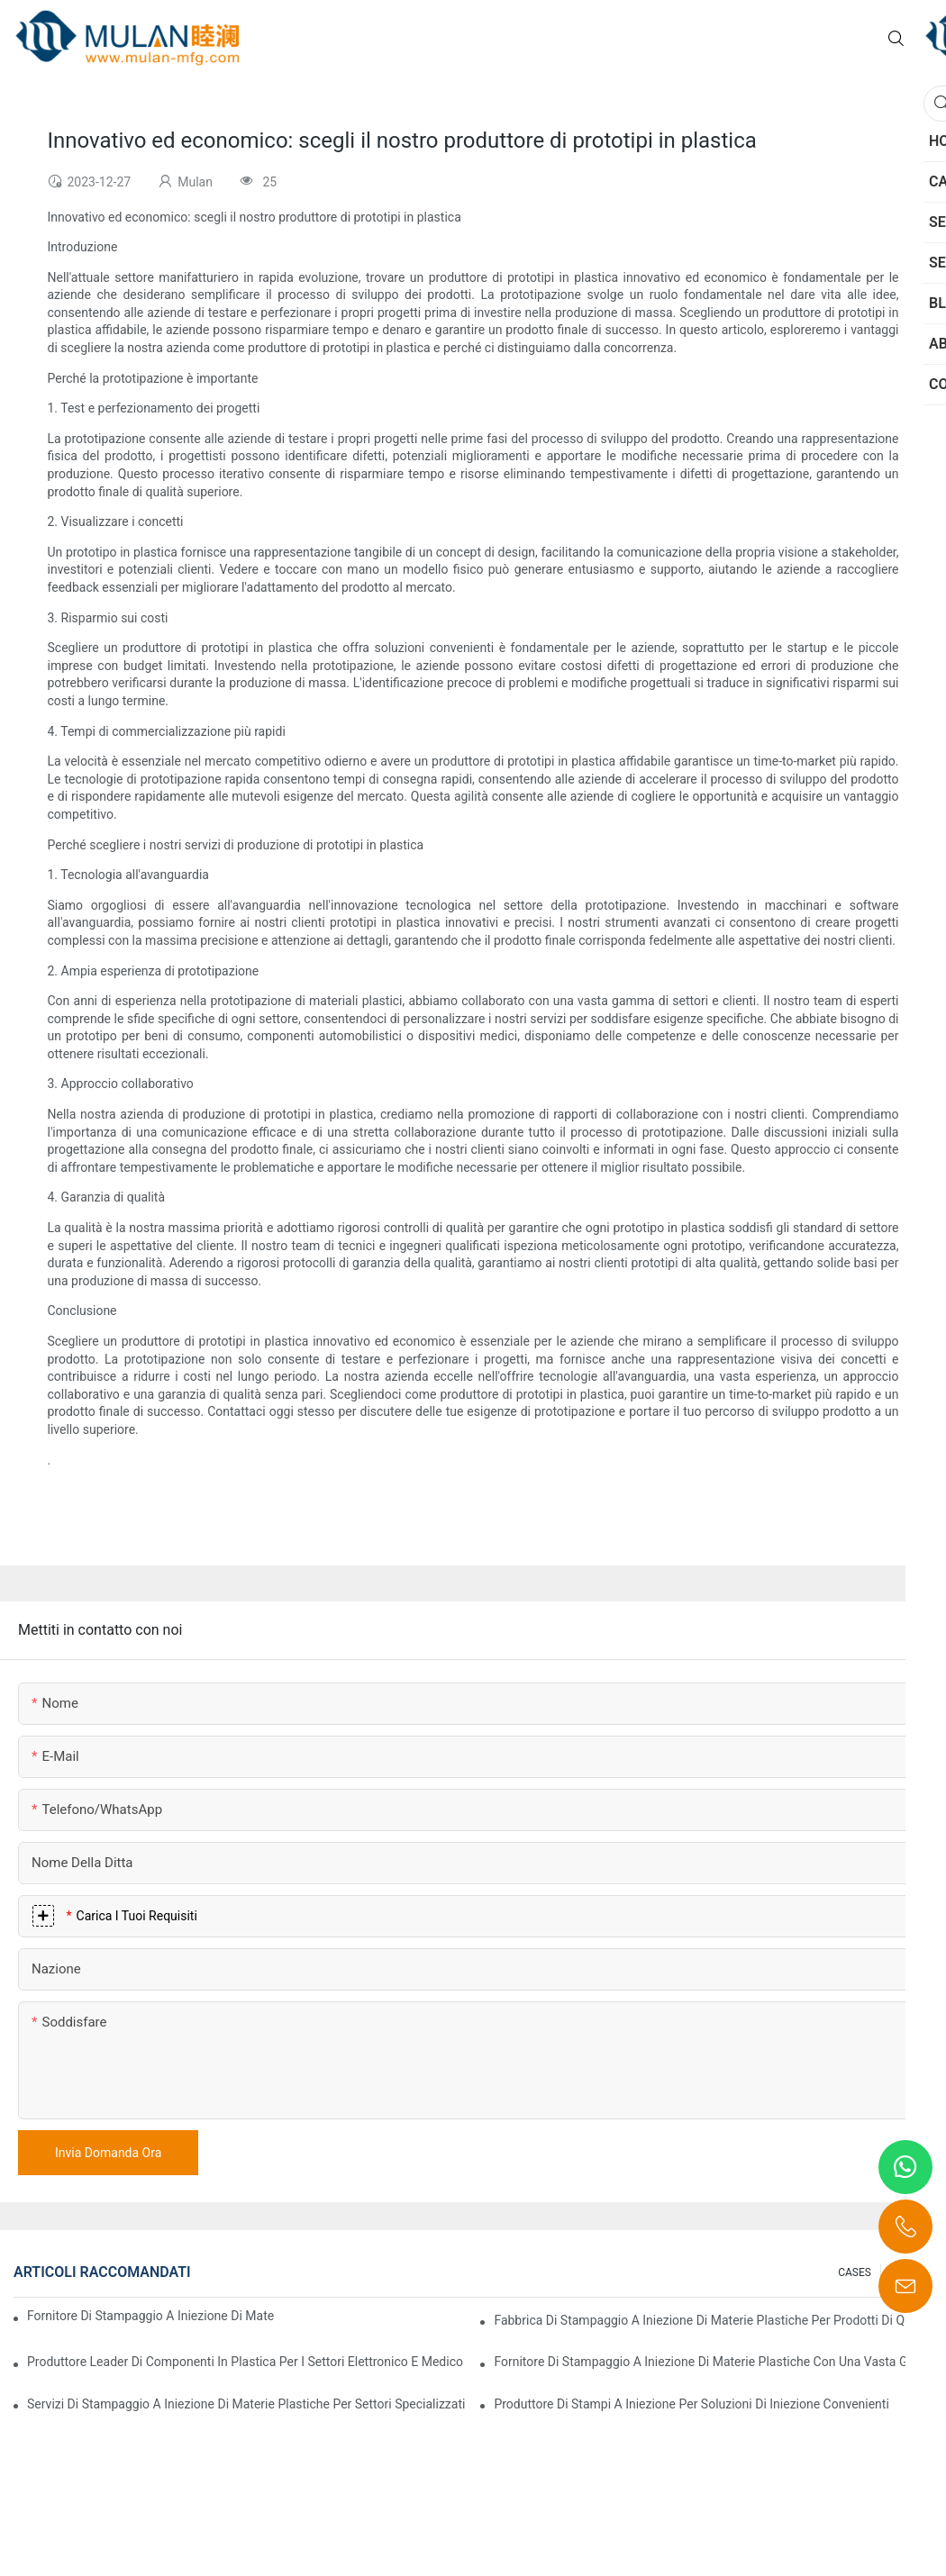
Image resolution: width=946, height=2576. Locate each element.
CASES (854, 2272)
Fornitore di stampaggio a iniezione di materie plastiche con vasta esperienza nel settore (150, 2315)
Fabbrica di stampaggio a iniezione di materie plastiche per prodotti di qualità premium (713, 2320)
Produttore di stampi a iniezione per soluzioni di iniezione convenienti (691, 2404)
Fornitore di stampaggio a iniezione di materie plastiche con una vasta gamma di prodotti (713, 2361)
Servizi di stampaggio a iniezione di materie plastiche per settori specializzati (246, 2404)
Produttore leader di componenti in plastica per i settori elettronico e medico (245, 2361)
